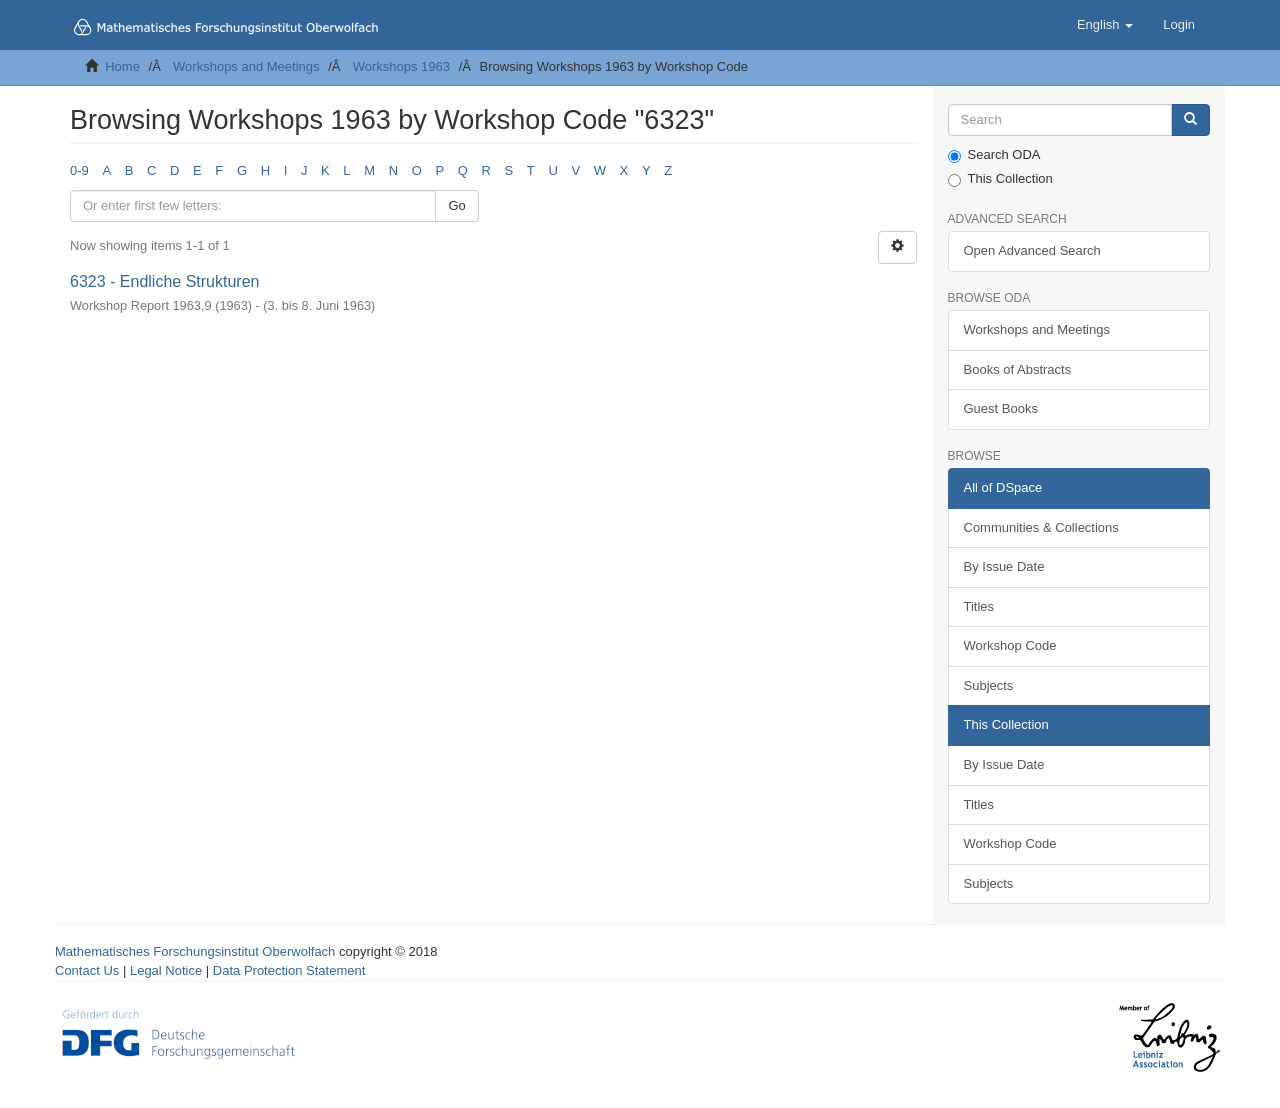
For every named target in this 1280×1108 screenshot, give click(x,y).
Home (122, 66)
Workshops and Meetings (246, 66)
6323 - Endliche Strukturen (164, 281)
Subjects (989, 685)
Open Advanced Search (1032, 250)
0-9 (79, 170)
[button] (1105, 25)
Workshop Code (1010, 645)
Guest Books (1001, 408)
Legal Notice (166, 970)
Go (456, 205)
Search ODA (994, 155)
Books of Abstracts (1018, 369)
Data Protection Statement (289, 970)
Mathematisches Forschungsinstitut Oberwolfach (195, 951)
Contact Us (87, 970)
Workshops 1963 (401, 66)
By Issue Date (1004, 566)
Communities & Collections (1041, 527)
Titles (979, 606)
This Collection (1000, 179)
